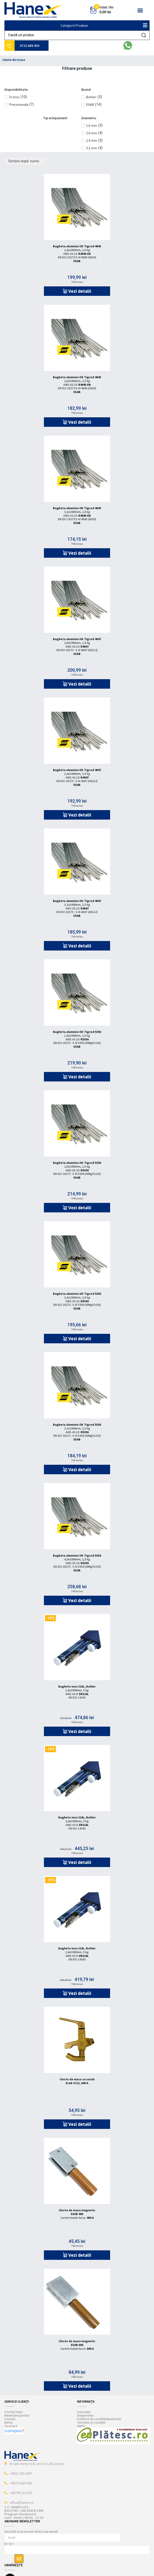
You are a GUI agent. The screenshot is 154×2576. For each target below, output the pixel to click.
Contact (10, 2426)
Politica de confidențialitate (99, 2419)
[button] (140, 10)
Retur (8, 2422)
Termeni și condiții (91, 2422)
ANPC (81, 2426)
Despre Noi (85, 2415)
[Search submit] (143, 35)
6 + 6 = (9, 2544)
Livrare (9, 2419)
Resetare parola (16, 2415)
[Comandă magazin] (25, 161)
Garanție (83, 2412)
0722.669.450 (29, 45)
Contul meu (13, 2412)
